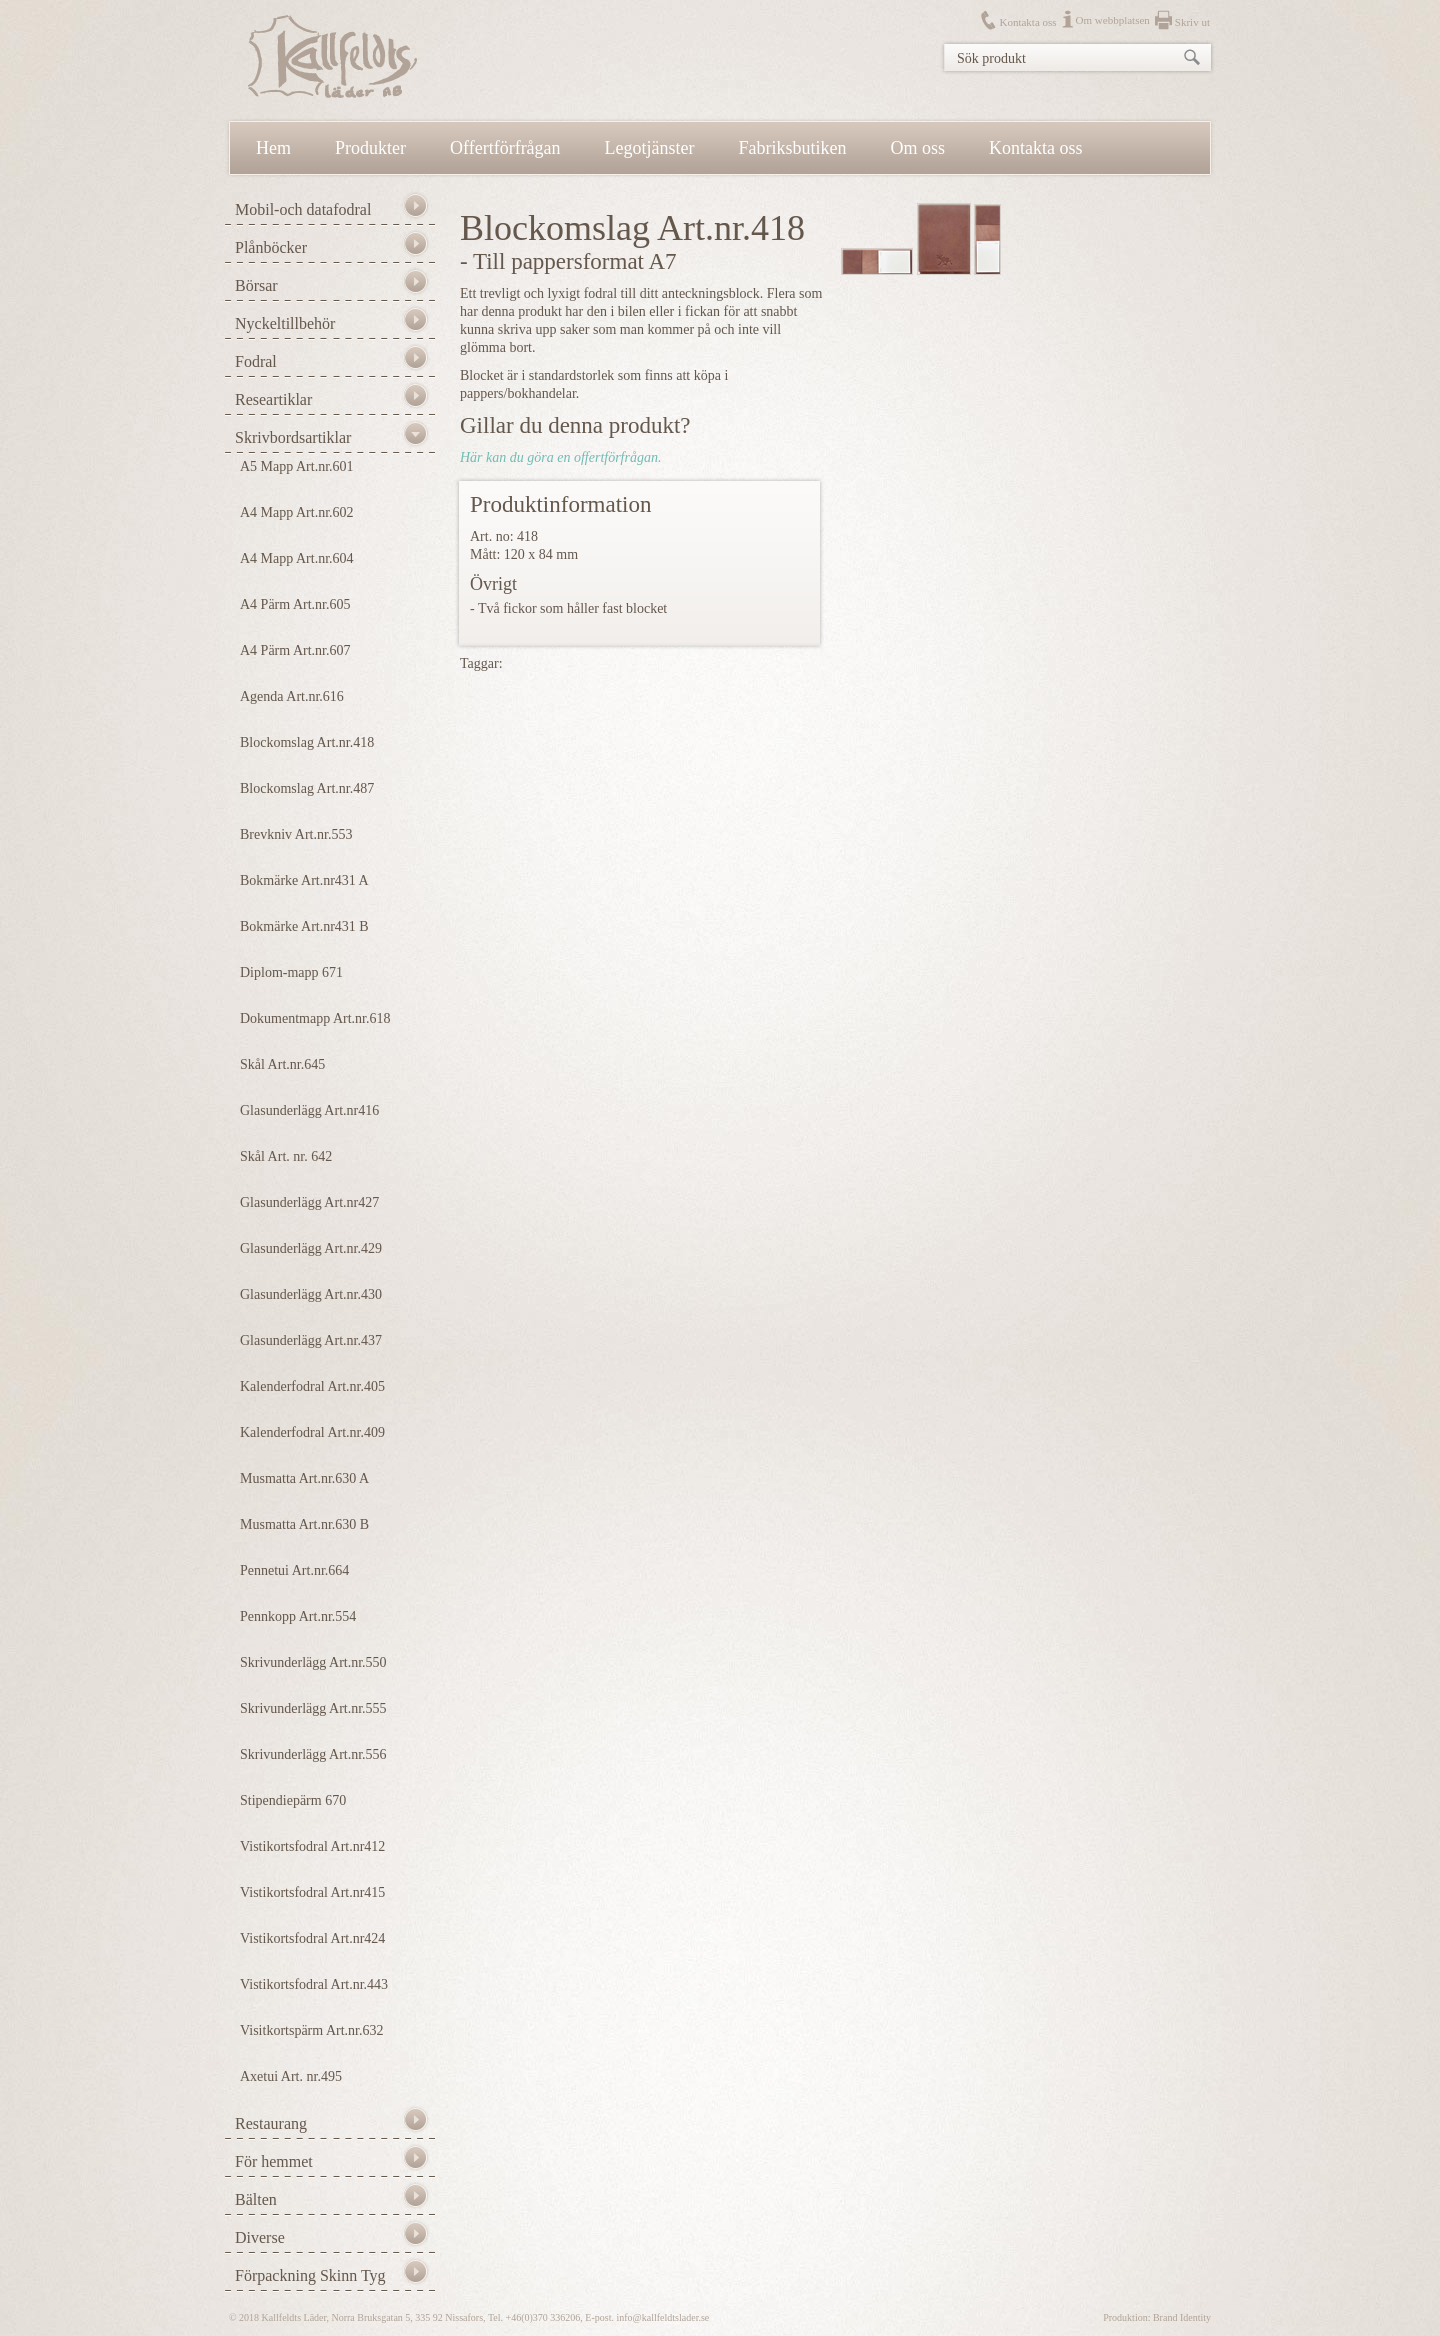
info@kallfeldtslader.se (662, 2317)
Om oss (918, 148)
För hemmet (274, 2161)
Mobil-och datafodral (303, 209)
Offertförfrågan (505, 148)
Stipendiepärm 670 (293, 1800)
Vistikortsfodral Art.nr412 (312, 1846)
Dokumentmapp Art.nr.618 (315, 1018)
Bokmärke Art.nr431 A (304, 880)
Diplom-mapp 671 (291, 972)
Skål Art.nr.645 (282, 1064)
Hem (273, 148)
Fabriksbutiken (793, 148)
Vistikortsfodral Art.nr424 (312, 1938)
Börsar (256, 285)
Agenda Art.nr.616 (292, 696)
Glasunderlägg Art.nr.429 (311, 1248)
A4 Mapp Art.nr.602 (297, 512)
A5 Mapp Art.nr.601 (297, 466)
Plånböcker (271, 247)
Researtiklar (273, 399)
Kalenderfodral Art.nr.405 (312, 1386)
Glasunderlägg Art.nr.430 (311, 1294)
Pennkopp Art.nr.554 (298, 1616)
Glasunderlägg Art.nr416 (309, 1110)
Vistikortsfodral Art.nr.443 (314, 1984)
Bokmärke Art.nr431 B (304, 926)
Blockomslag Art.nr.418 (307, 742)
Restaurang (271, 2123)
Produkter (370, 148)
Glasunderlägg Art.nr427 (309, 1202)
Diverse (260, 2237)
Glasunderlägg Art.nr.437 (311, 1340)
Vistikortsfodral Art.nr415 (312, 1892)
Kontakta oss (1027, 22)
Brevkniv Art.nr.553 (296, 834)
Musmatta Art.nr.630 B (304, 1524)
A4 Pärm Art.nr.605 (295, 604)
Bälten (256, 2199)
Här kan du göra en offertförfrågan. (560, 457)
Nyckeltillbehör (285, 323)
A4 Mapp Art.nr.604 (297, 558)
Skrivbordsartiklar (293, 437)
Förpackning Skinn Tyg (310, 2275)
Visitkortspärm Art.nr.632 (311, 2030)
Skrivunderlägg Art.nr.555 (313, 1708)
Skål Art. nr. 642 (286, 1156)
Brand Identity (1182, 2317)
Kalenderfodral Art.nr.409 (312, 1432)
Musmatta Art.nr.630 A (304, 1478)
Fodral (256, 361)
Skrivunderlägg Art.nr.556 (313, 1754)
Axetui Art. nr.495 (291, 2076)
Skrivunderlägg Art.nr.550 (313, 1662)
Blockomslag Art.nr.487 (307, 788)
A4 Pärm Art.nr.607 (295, 650)
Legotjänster (650, 148)
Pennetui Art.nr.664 (294, 1570)
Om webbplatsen (1113, 20)
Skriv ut (1192, 22)
